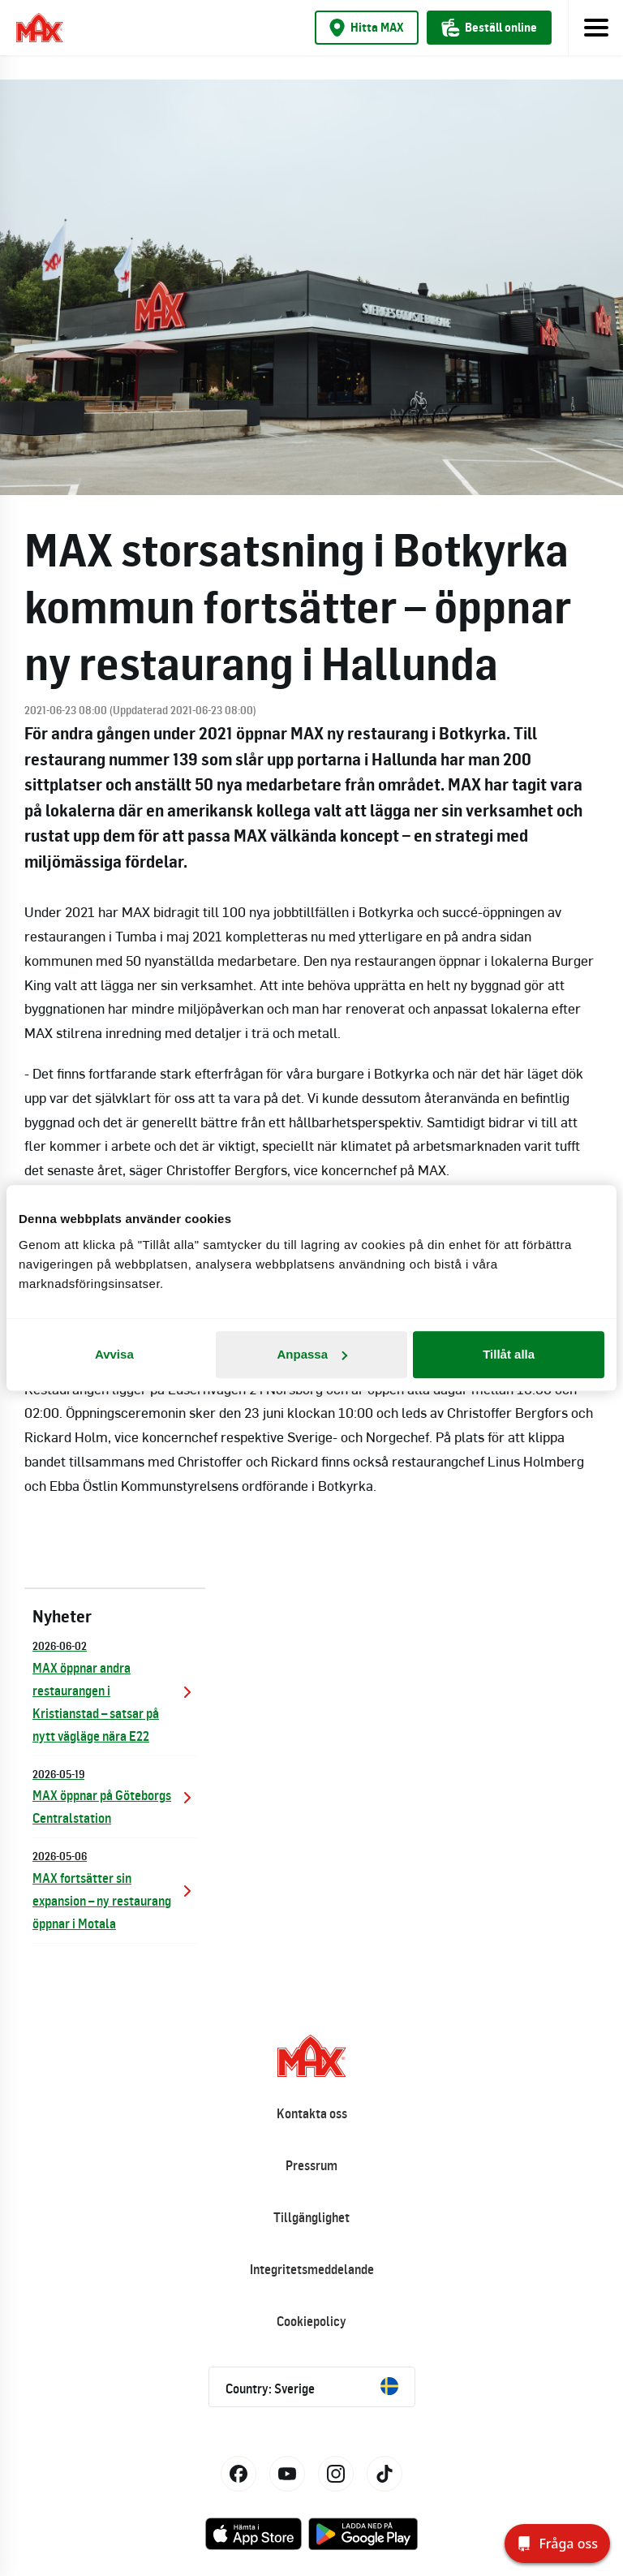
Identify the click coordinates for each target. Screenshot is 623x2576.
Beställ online (489, 28)
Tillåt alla (509, 1354)
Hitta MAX (366, 28)
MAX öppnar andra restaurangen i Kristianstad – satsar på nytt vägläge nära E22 (114, 1690)
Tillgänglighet (311, 2217)
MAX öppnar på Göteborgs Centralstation (114, 1795)
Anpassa (312, 1354)
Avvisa (114, 1354)
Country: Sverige (312, 2387)
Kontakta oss (312, 2113)
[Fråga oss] (557, 2543)
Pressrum (311, 2165)
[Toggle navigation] (595, 27)
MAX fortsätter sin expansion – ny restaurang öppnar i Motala (114, 1889)
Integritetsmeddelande (312, 2269)
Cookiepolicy (311, 2321)
